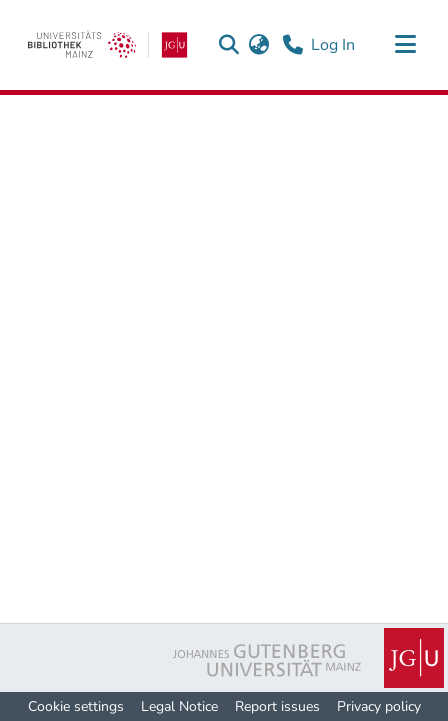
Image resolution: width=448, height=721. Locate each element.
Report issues (277, 706)
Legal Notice (179, 706)
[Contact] (292, 45)
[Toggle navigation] (405, 45)
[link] (107, 45)
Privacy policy (379, 706)
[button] (228, 45)
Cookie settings (76, 706)
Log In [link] (334, 45)
